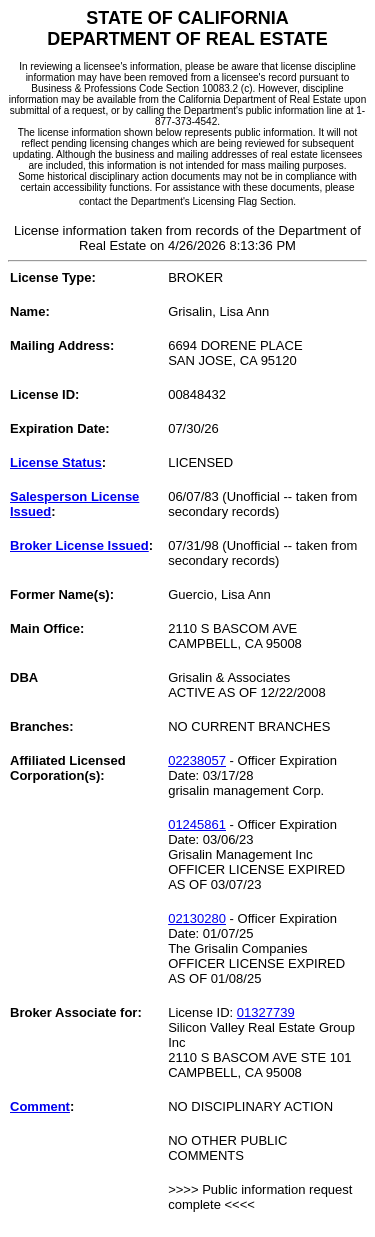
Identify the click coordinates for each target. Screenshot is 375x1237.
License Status (56, 462)
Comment (40, 1106)
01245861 (197, 824)
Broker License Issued (79, 545)
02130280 (197, 918)
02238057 (197, 760)
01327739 (266, 1012)
